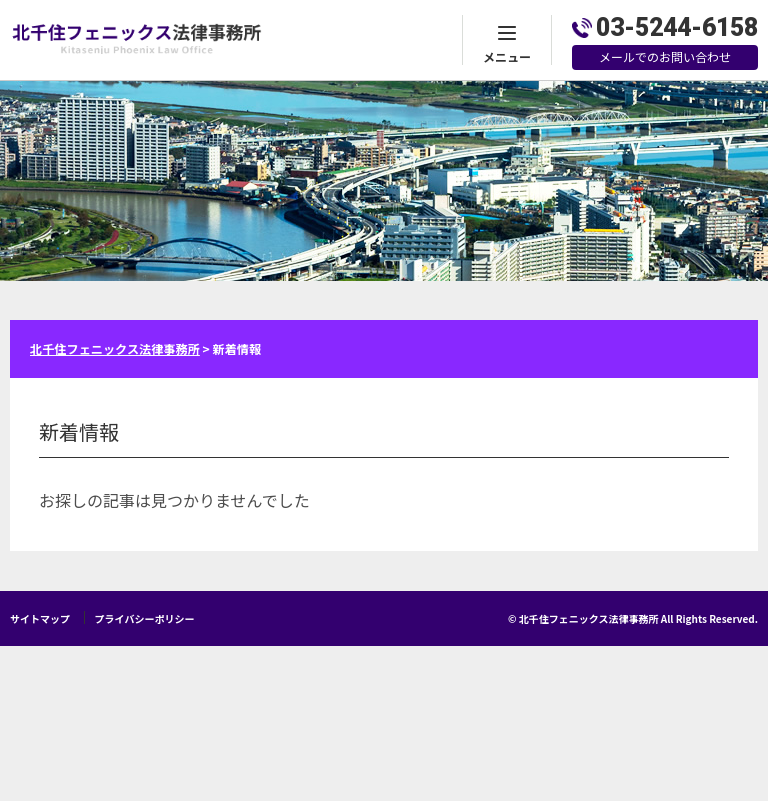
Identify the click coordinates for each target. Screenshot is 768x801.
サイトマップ (40, 618)
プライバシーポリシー (145, 618)
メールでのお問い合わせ (665, 56)
